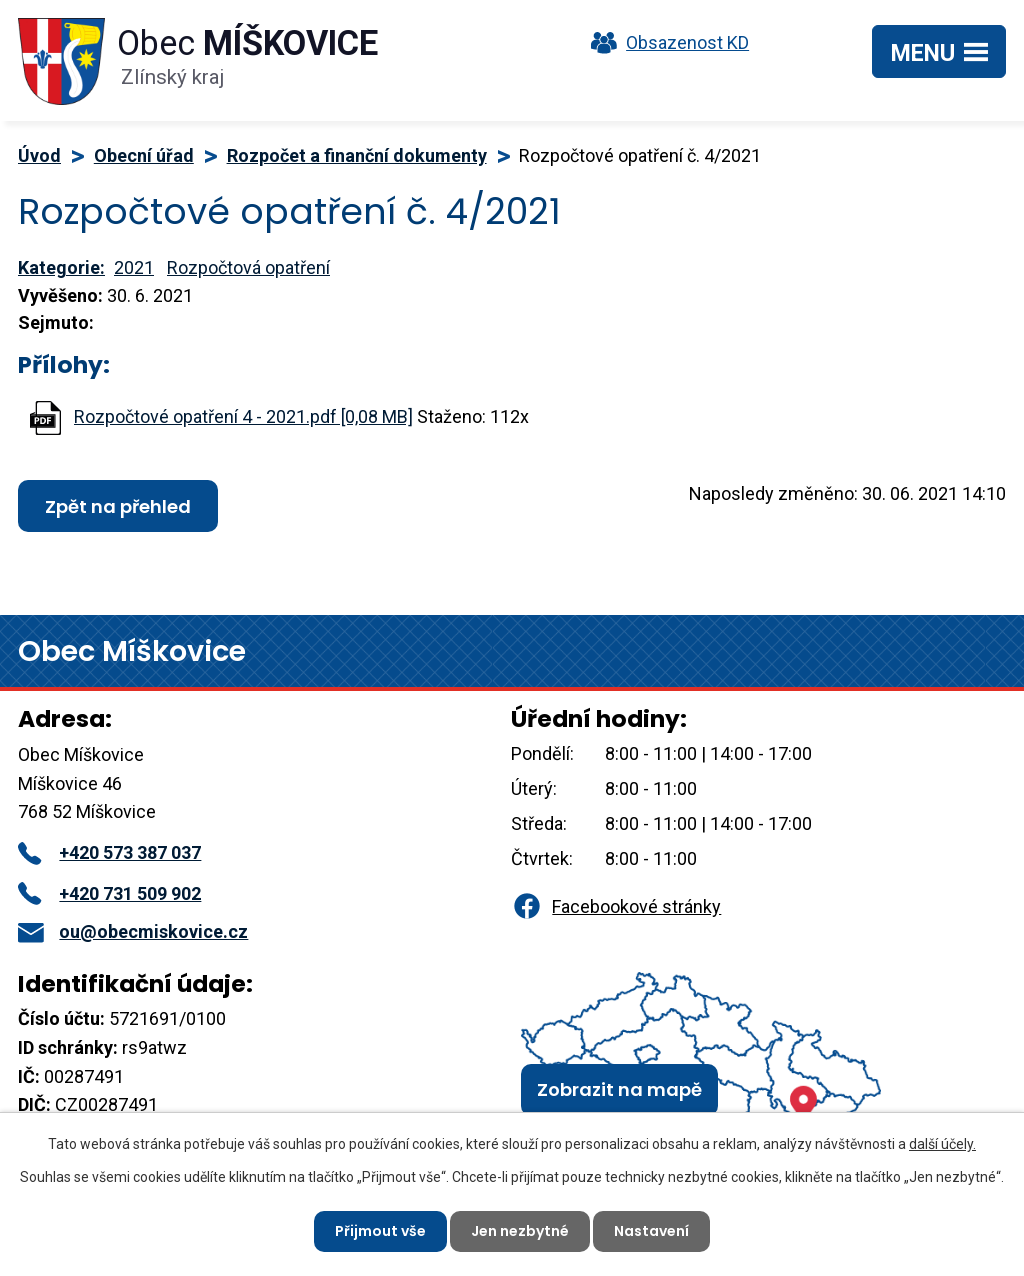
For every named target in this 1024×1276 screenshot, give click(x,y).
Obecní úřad (144, 155)
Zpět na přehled (118, 506)
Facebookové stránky (616, 906)
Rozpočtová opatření (248, 267)
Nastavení (651, 1231)
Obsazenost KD (665, 42)
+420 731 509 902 (109, 893)
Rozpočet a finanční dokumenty (357, 155)
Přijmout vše (380, 1231)
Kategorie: (61, 267)
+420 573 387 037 (109, 852)
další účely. (942, 1144)
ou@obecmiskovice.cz (133, 931)
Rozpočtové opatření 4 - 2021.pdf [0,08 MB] (243, 416)
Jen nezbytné (520, 1231)
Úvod (39, 155)
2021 (134, 267)
